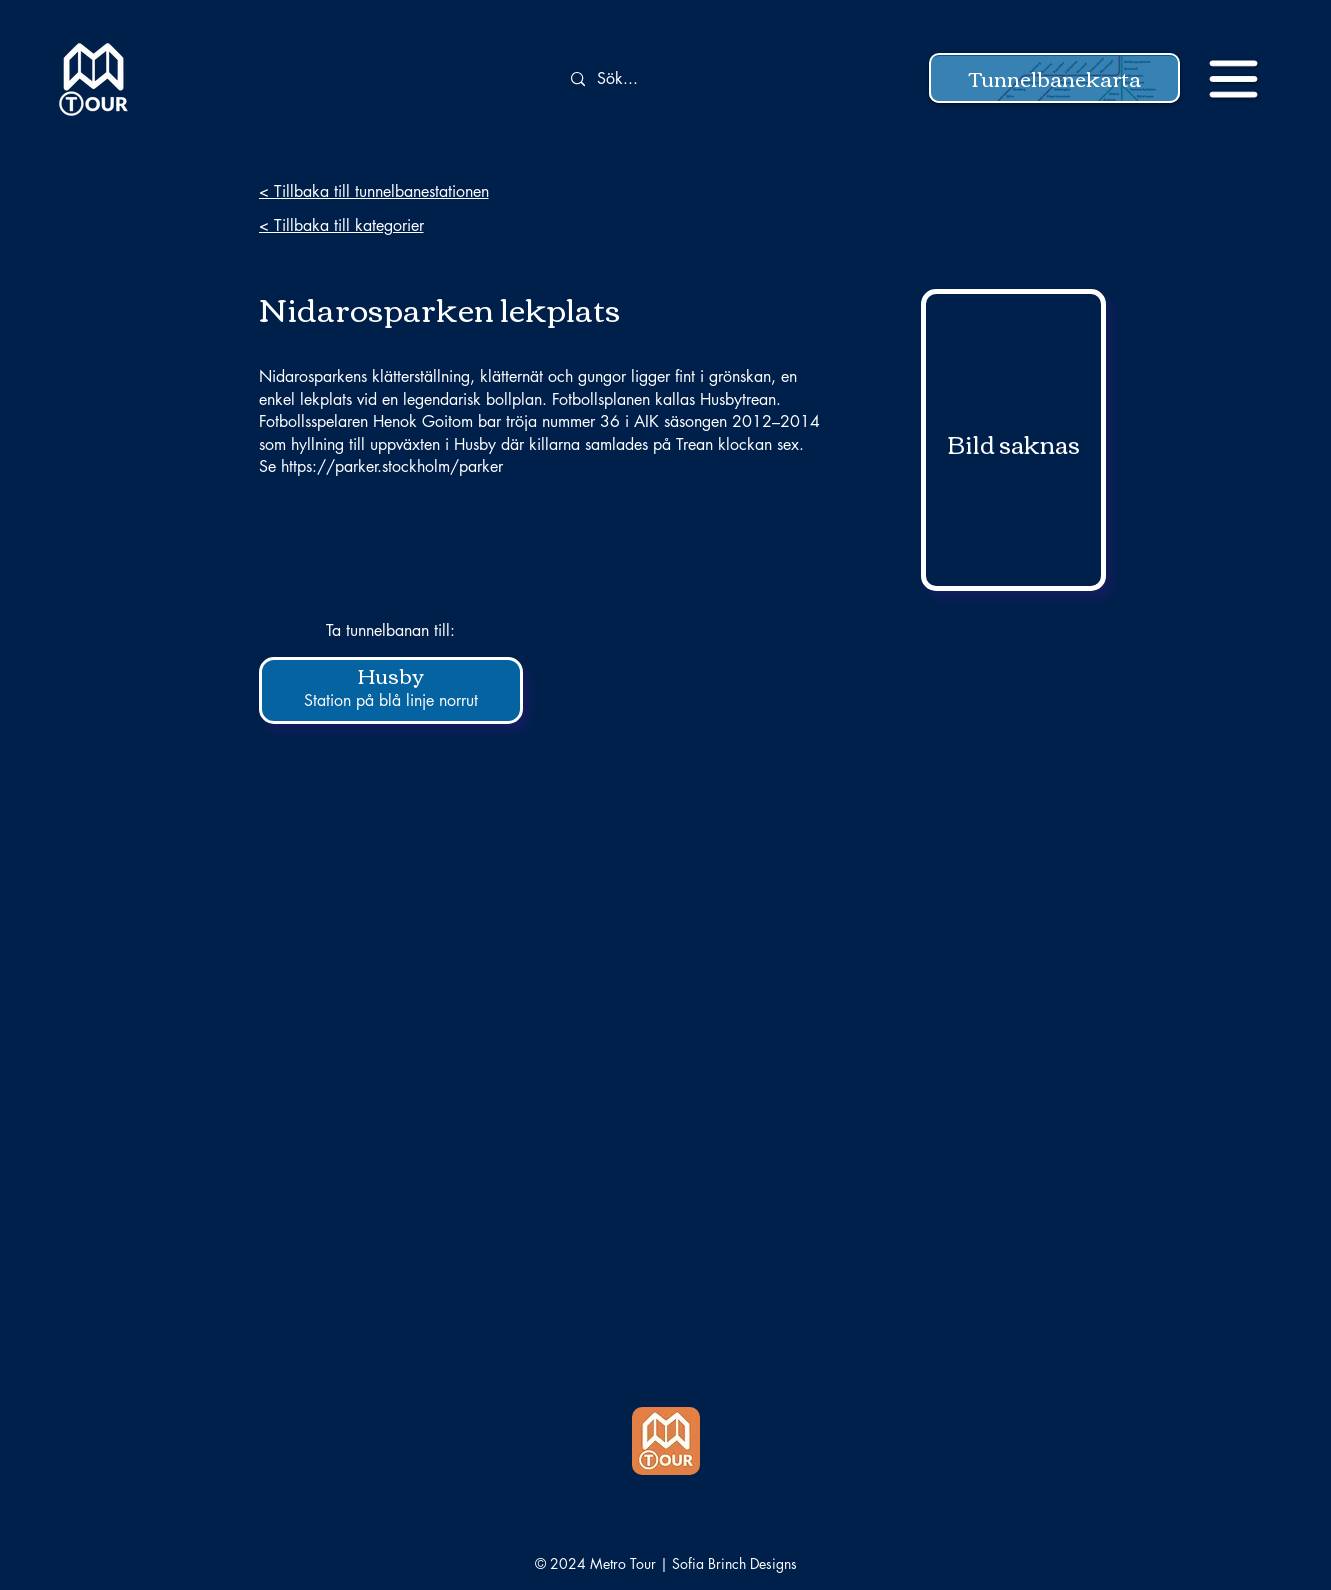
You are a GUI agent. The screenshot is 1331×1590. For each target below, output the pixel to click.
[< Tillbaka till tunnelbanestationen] (400, 191)
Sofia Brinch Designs (734, 1563)
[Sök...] (674, 79)
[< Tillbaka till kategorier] (400, 225)
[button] (1054, 78)
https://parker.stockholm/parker (392, 466)
